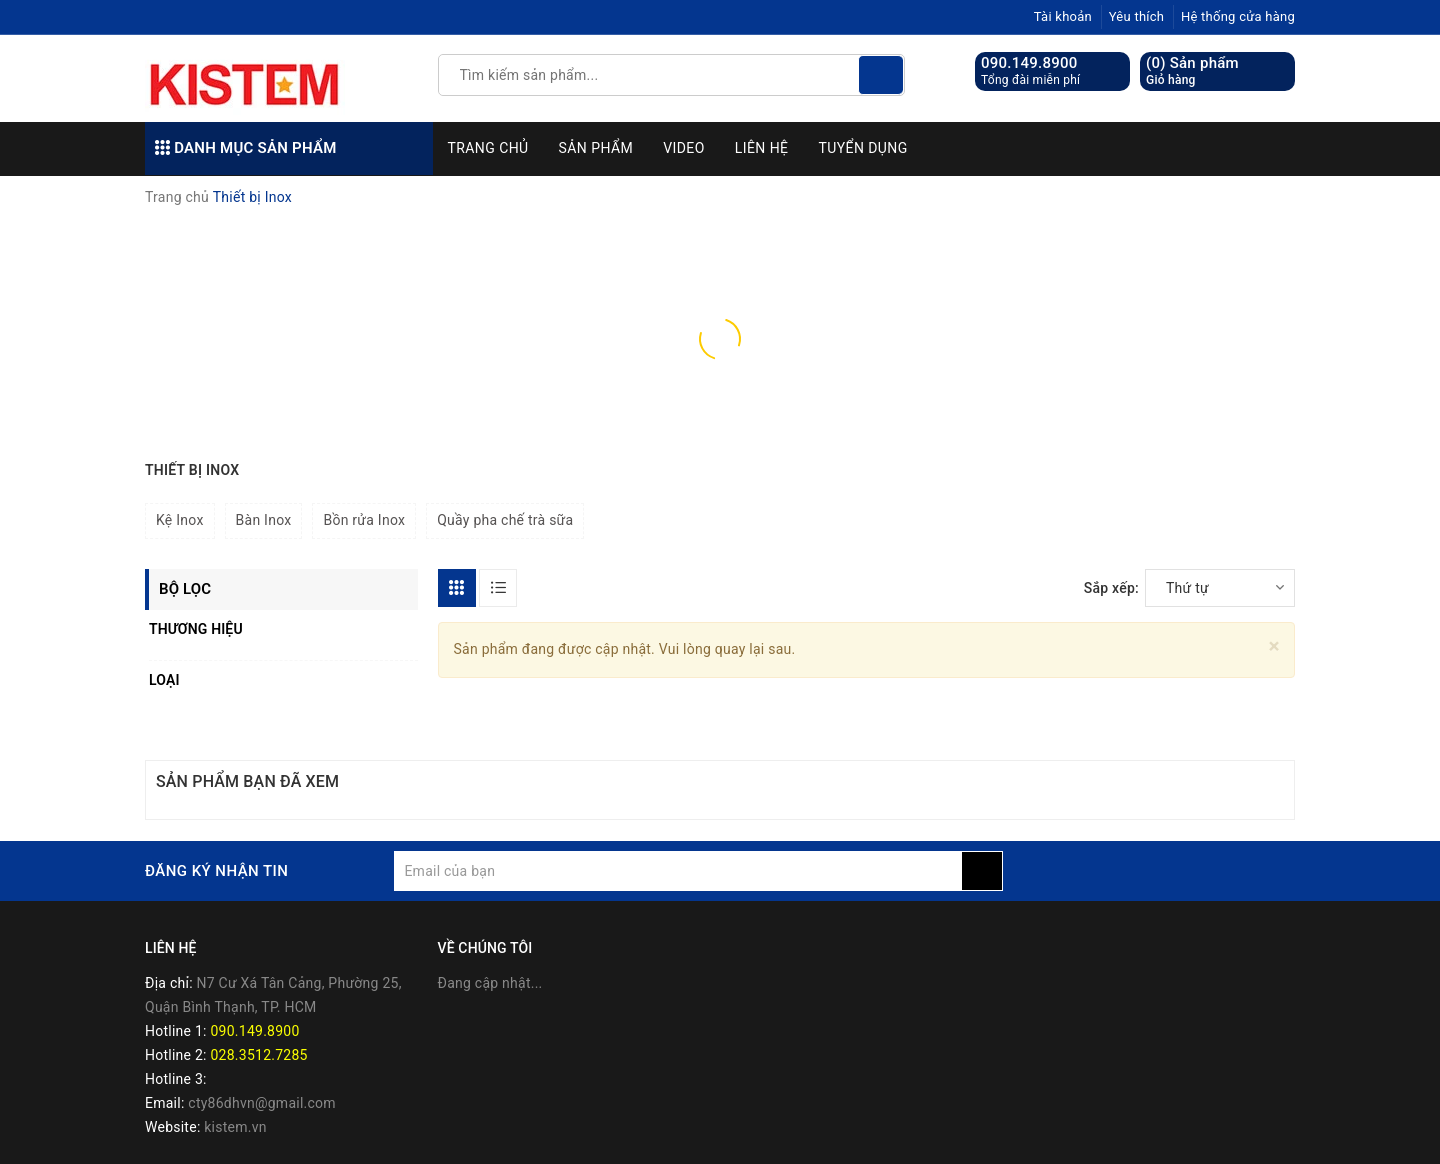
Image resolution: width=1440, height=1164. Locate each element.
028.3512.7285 (258, 1055)
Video (684, 148)
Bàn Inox (264, 520)
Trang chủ (488, 148)
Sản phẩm (596, 148)
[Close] (1274, 646)
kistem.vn (235, 1127)
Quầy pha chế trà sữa (505, 520)
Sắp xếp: (1111, 588)
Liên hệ (762, 148)
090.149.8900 (1029, 63)
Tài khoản (1063, 16)
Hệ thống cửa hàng (1238, 16)
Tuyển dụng (862, 148)
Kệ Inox (180, 520)
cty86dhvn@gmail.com (262, 1103)
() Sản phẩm (1192, 71)
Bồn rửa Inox (364, 520)
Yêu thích (1137, 16)
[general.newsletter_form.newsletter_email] (677, 871)
